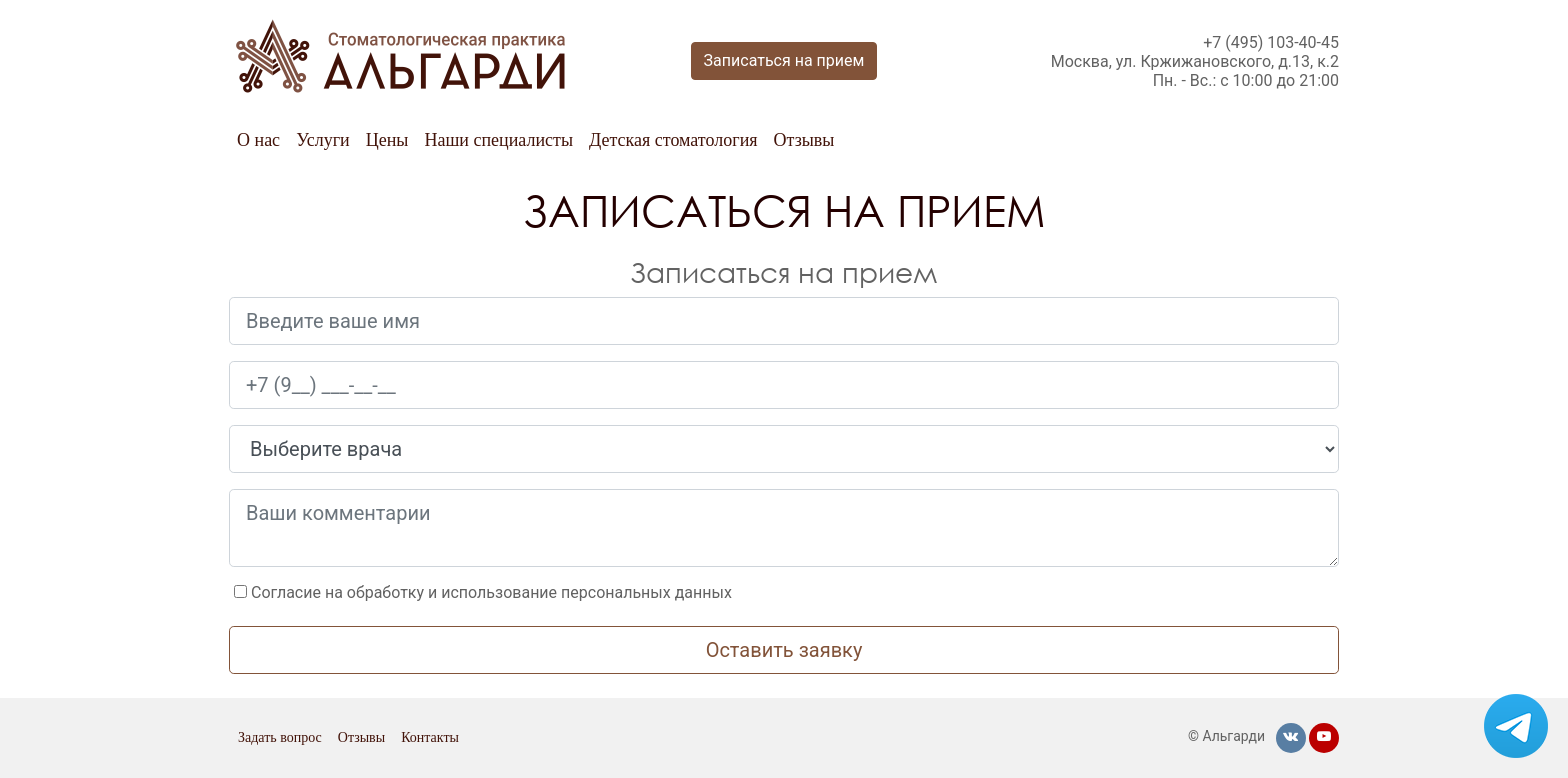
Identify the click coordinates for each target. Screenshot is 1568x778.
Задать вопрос (280, 737)
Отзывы (804, 140)
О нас (258, 140)
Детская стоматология (673, 140)
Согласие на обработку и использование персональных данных (491, 592)
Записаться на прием (784, 60)
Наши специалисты (498, 140)
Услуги (323, 140)
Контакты (430, 737)
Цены (387, 140)
